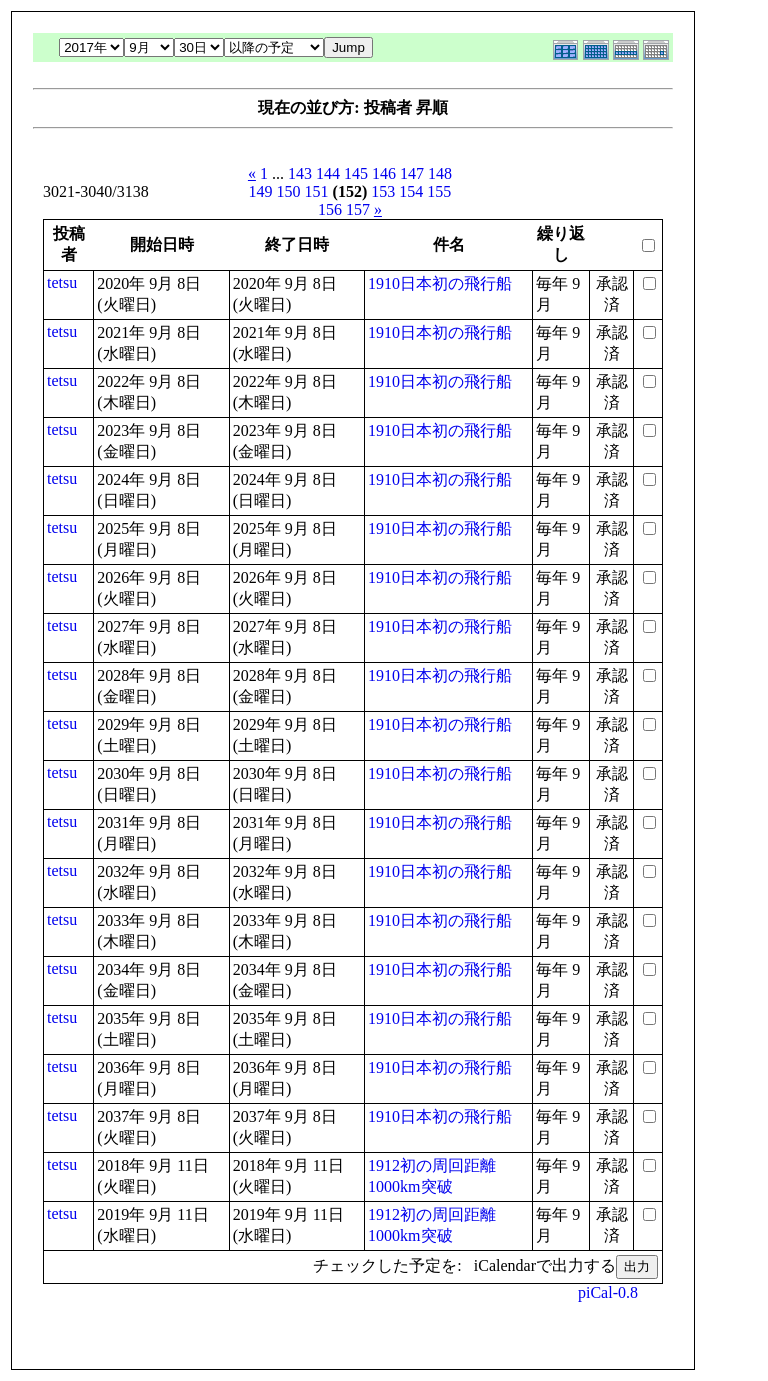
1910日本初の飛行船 (440, 283)
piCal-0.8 (608, 1292)
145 (356, 173)
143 (300, 173)
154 (411, 191)
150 (289, 191)
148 (440, 173)
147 (412, 173)
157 (358, 209)
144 (328, 173)
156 (330, 209)
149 (261, 191)
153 (383, 191)
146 (384, 173)
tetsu (62, 282)
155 (439, 191)
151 (317, 191)
